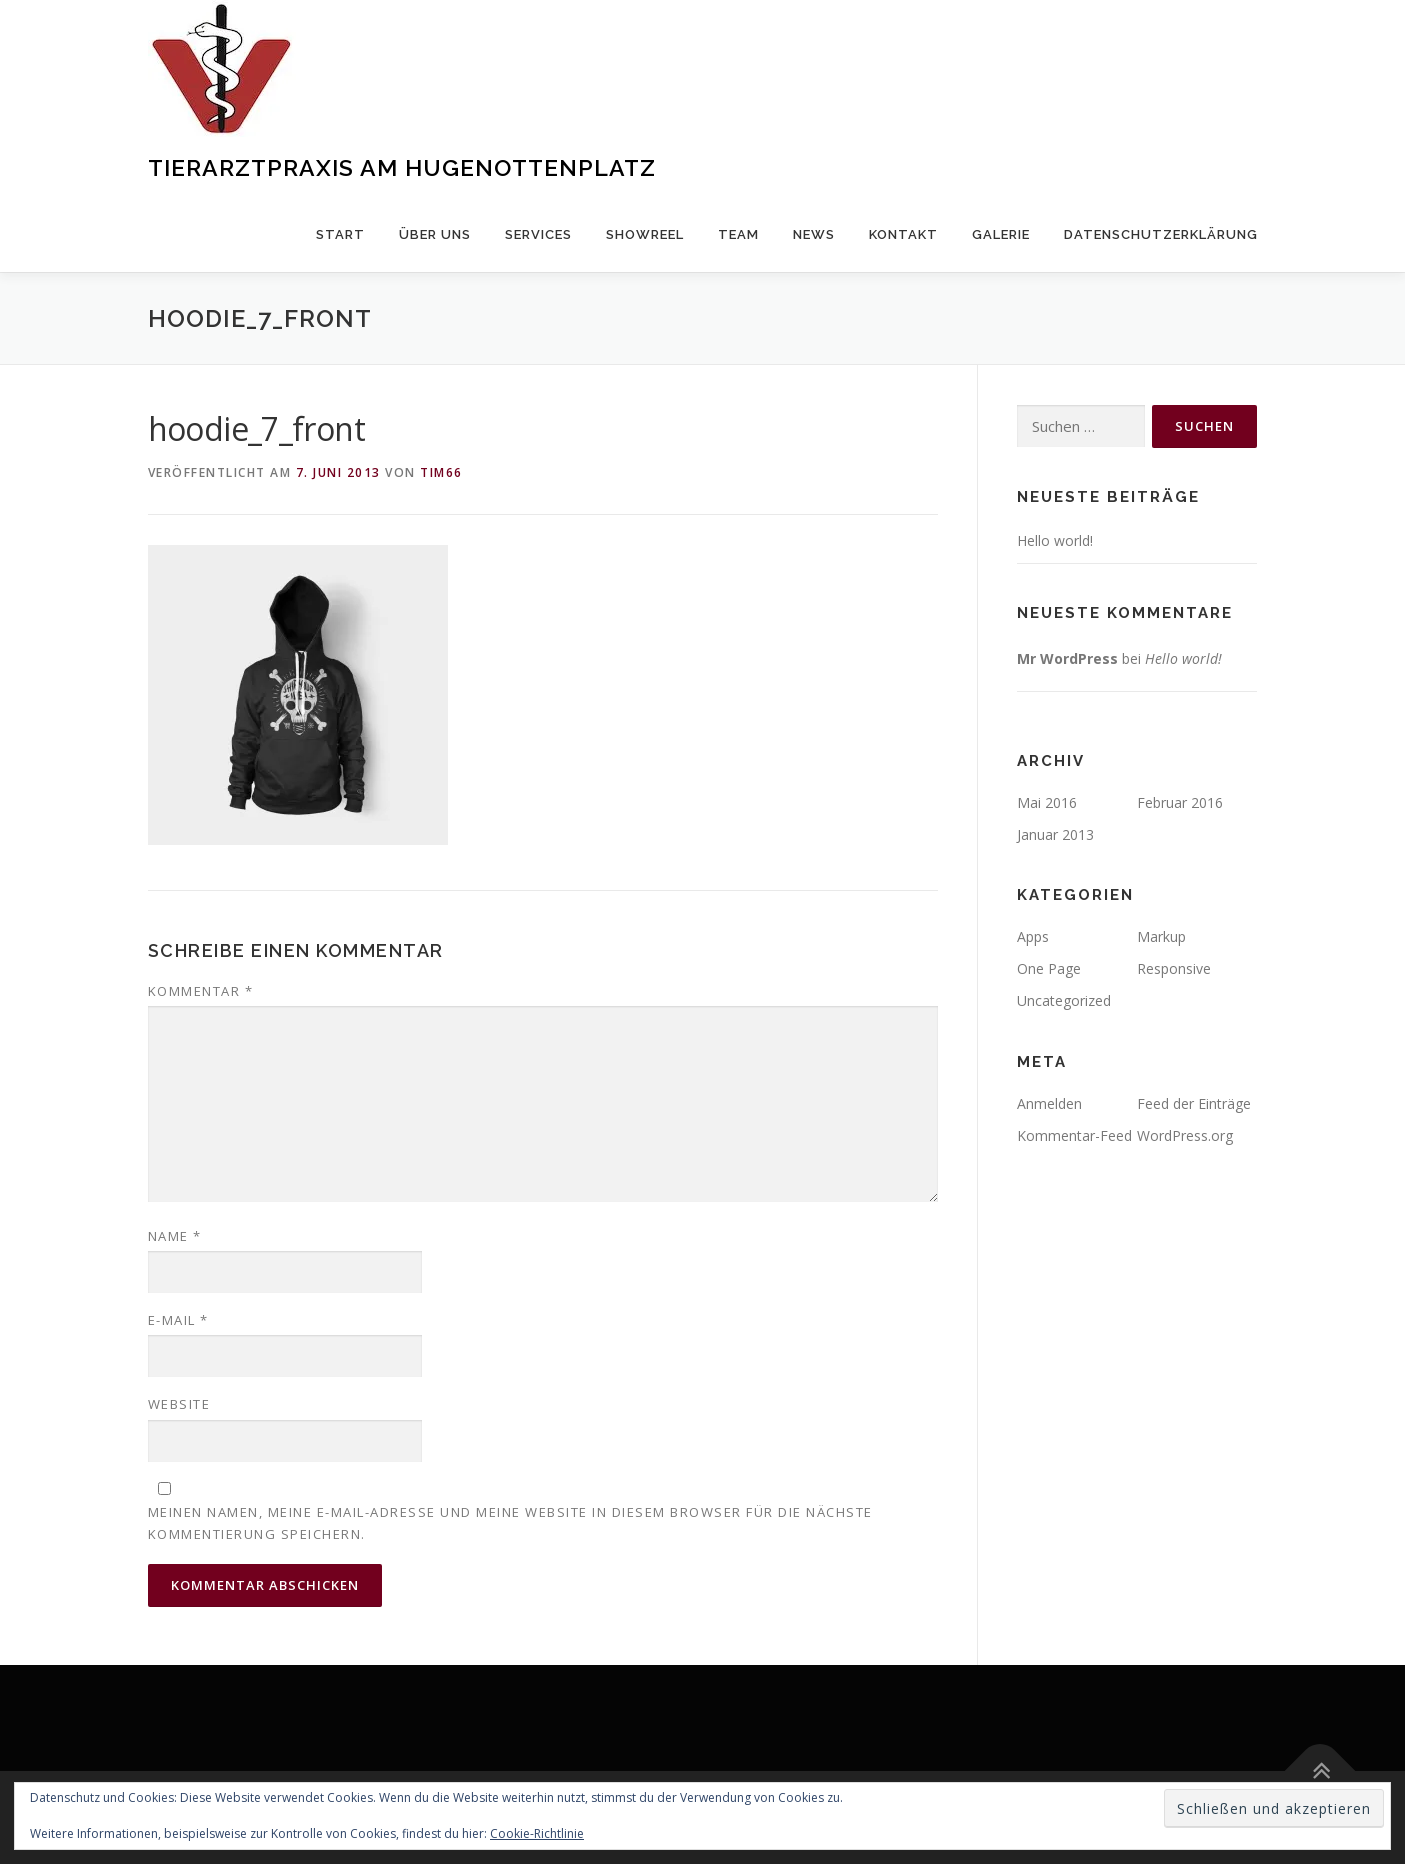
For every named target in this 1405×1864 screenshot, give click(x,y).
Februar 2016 (1180, 802)
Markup (1161, 936)
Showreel (645, 234)
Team (738, 234)
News (814, 234)
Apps (1033, 936)
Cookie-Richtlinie (537, 1833)
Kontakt (903, 234)
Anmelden (1049, 1103)
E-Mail (178, 1320)
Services (538, 234)
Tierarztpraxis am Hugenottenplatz (402, 167)
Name (175, 1236)
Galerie (1001, 234)
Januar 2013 (1055, 834)
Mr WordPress (1067, 658)
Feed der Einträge (1194, 1103)
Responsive (1174, 968)
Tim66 (441, 472)
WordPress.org (1185, 1135)
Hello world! (1055, 540)
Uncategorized (1064, 1000)
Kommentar (201, 991)
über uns (435, 234)
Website (179, 1404)
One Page (1049, 968)
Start (340, 234)
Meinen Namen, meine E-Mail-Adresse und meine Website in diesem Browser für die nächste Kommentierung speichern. (510, 1523)
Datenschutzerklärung (1161, 234)
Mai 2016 (1047, 802)
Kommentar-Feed (1074, 1135)
